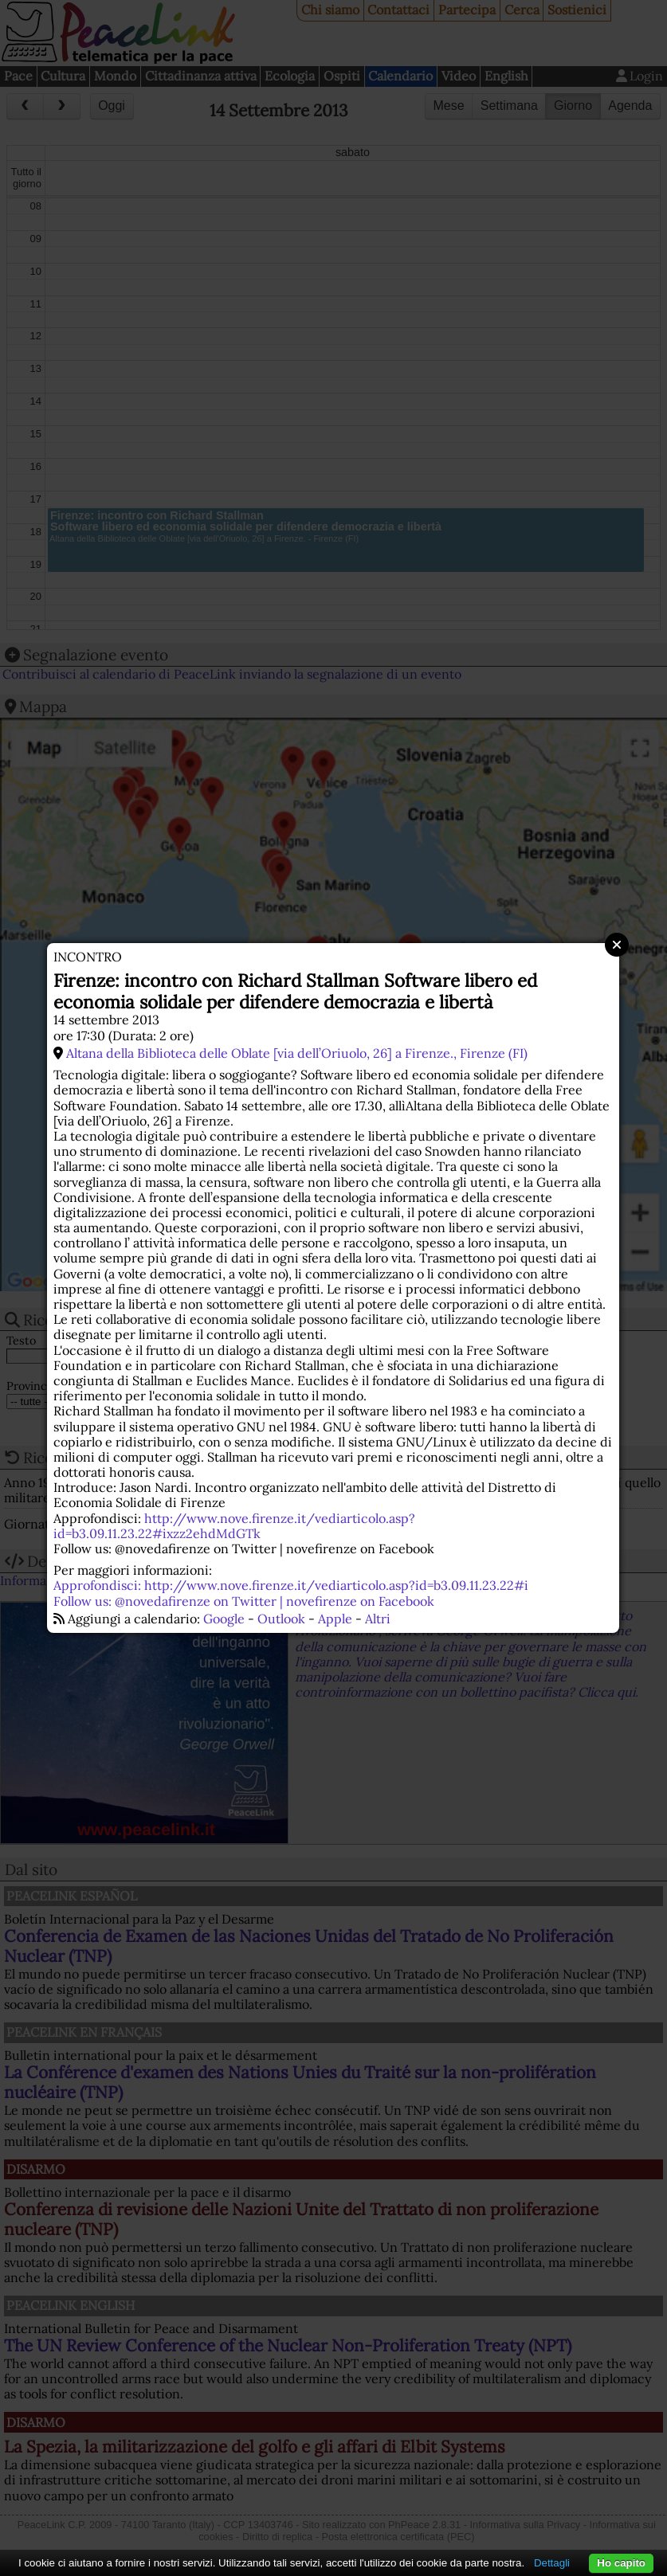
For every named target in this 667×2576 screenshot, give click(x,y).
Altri (377, 1619)
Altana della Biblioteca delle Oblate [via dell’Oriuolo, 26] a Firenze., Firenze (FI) (297, 1053)
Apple (335, 1619)
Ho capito (621, 2563)
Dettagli (552, 2563)
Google (224, 1619)
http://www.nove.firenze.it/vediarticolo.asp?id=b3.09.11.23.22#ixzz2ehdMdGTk (234, 1525)
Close (617, 945)
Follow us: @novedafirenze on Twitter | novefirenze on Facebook (243, 1601)
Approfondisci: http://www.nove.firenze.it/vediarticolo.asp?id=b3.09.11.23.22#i (290, 1585)
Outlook (281, 1619)
